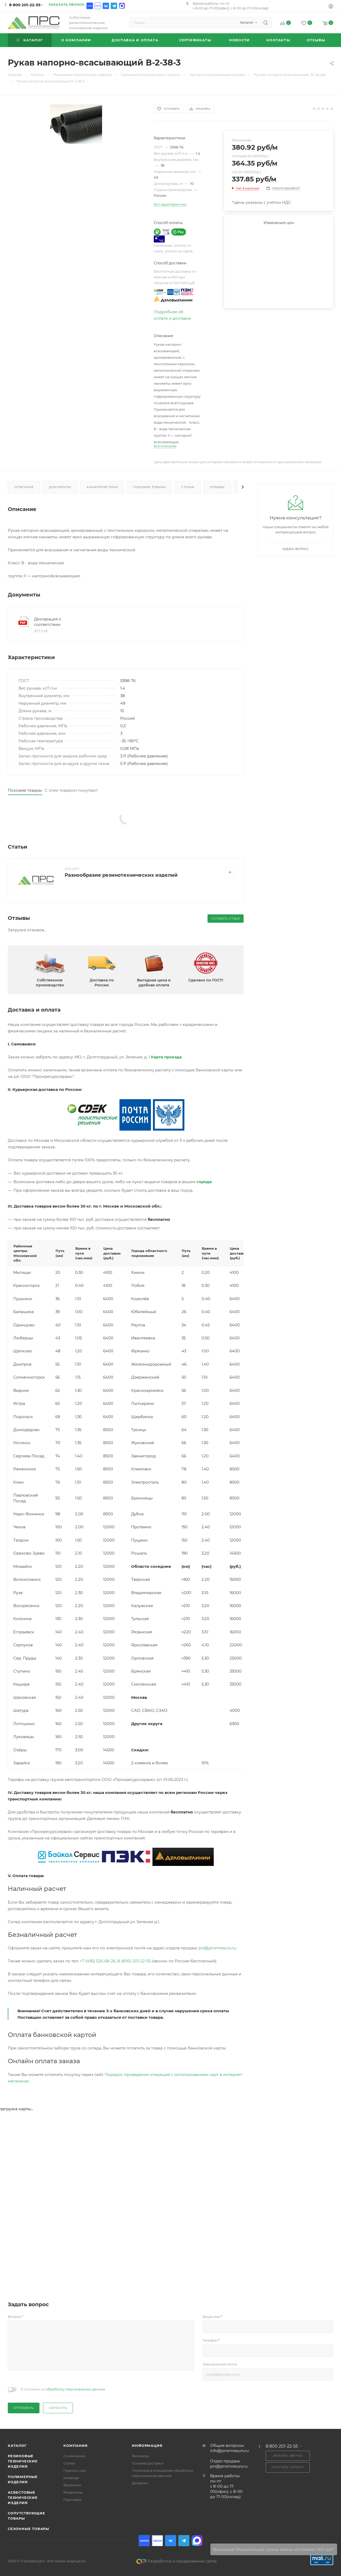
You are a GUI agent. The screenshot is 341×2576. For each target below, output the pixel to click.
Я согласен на (63, 2389)
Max (122, 6)
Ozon (89, 6)
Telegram (114, 6)
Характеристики (102, 487)
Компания (75, 2445)
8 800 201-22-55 (25, 4)
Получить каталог (287, 2467)
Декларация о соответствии (47, 622)
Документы (60, 487)
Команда (71, 2478)
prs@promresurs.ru (217, 1947)
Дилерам (140, 2483)
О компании (74, 2456)
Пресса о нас (74, 2470)
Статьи (187, 487)
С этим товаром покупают (71, 790)
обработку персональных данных (75, 2389)
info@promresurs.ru (229, 2450)
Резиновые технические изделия (23, 2461)
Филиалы (140, 2456)
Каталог (17, 2445)
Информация (147, 2445)
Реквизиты (73, 2492)
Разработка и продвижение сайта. (176, 2561)
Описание (24, 487)
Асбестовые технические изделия (23, 2497)
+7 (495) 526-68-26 (98, 1960)
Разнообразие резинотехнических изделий (121, 875)
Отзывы (217, 487)
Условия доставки (147, 2463)
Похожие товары (149, 487)
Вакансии (72, 2485)
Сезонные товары (28, 2529)
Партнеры (72, 2500)
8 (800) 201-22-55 (134, 1960)
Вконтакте (106, 6)
